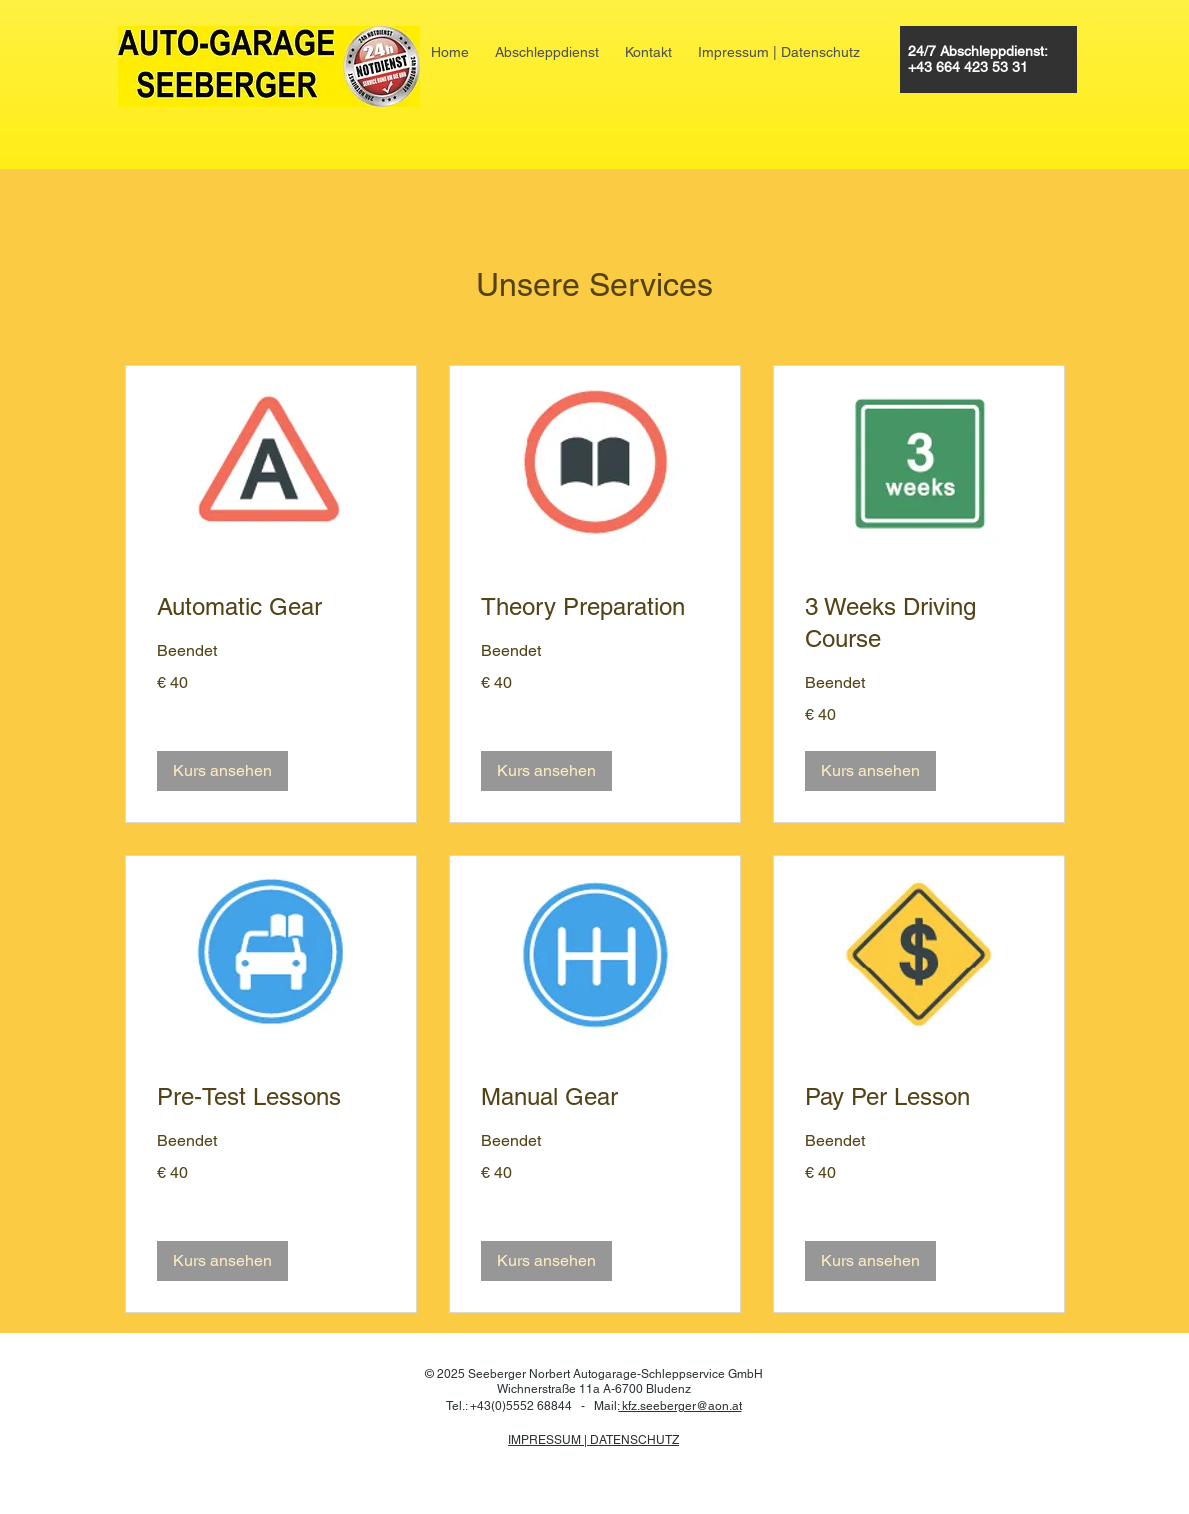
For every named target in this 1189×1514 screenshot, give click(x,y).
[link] (271, 607)
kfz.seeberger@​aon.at (680, 1406)
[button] (222, 771)
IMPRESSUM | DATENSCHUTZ (593, 1440)
